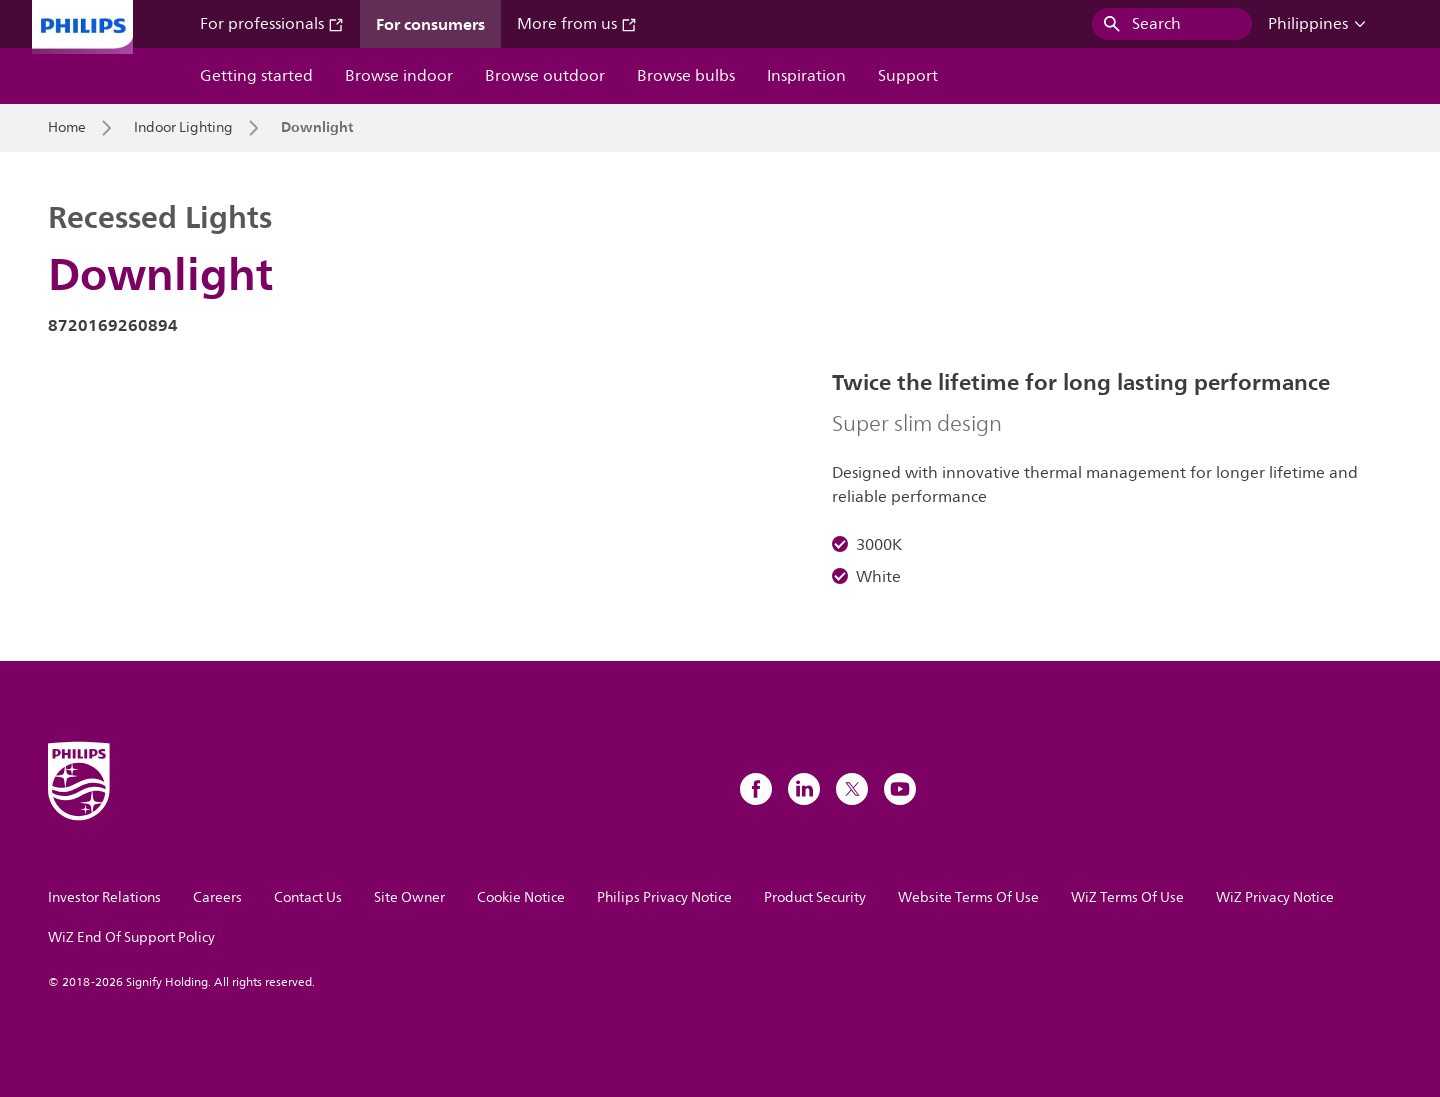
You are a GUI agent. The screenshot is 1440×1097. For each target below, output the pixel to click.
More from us (577, 24)
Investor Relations (104, 897)
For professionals (272, 24)
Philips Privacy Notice (664, 897)
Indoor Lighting (183, 128)
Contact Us (308, 897)
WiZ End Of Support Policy (131, 937)
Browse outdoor (545, 76)
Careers (217, 897)
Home (67, 128)
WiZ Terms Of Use (1127, 897)
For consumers (430, 24)
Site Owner (409, 897)
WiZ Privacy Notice (1275, 897)
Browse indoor (399, 76)
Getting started (256, 76)
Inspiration (806, 76)
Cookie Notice (521, 897)
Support (908, 76)
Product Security (815, 897)
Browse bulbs (686, 76)
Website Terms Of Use (968, 897)
